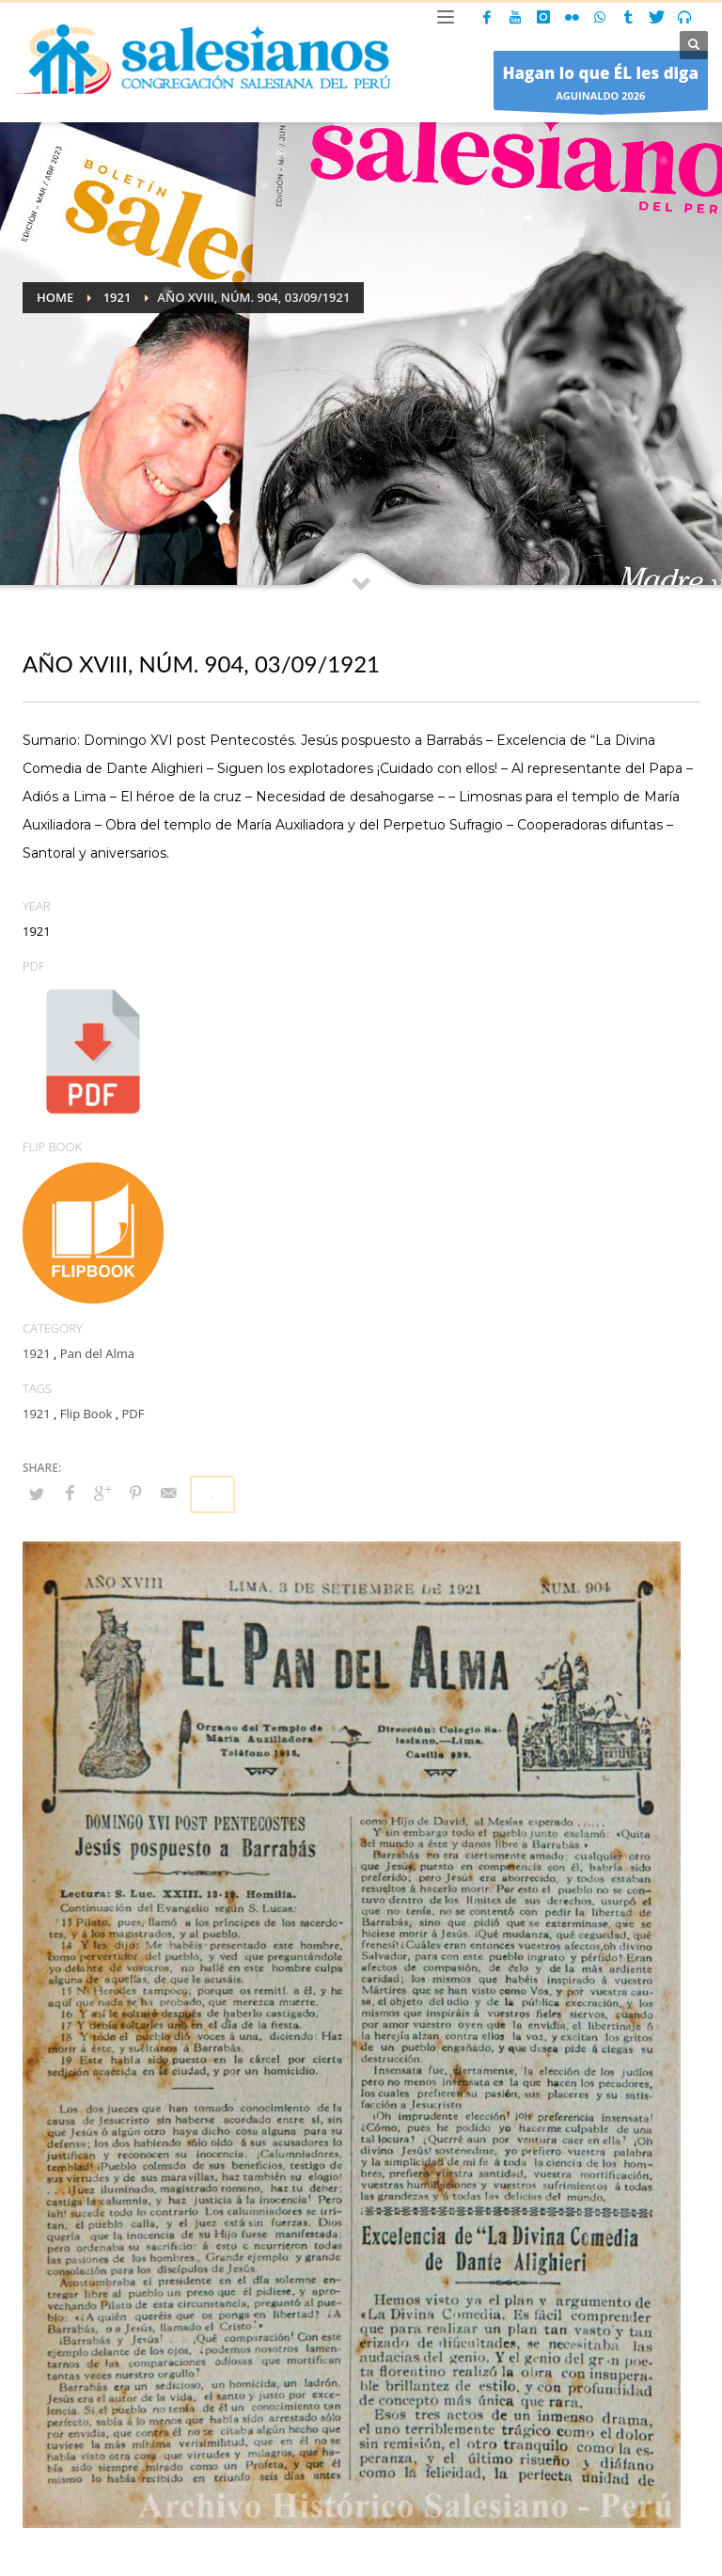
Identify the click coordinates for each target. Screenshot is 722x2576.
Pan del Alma (97, 1353)
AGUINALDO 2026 (601, 85)
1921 (37, 1353)
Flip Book (86, 1413)
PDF (132, 1413)
